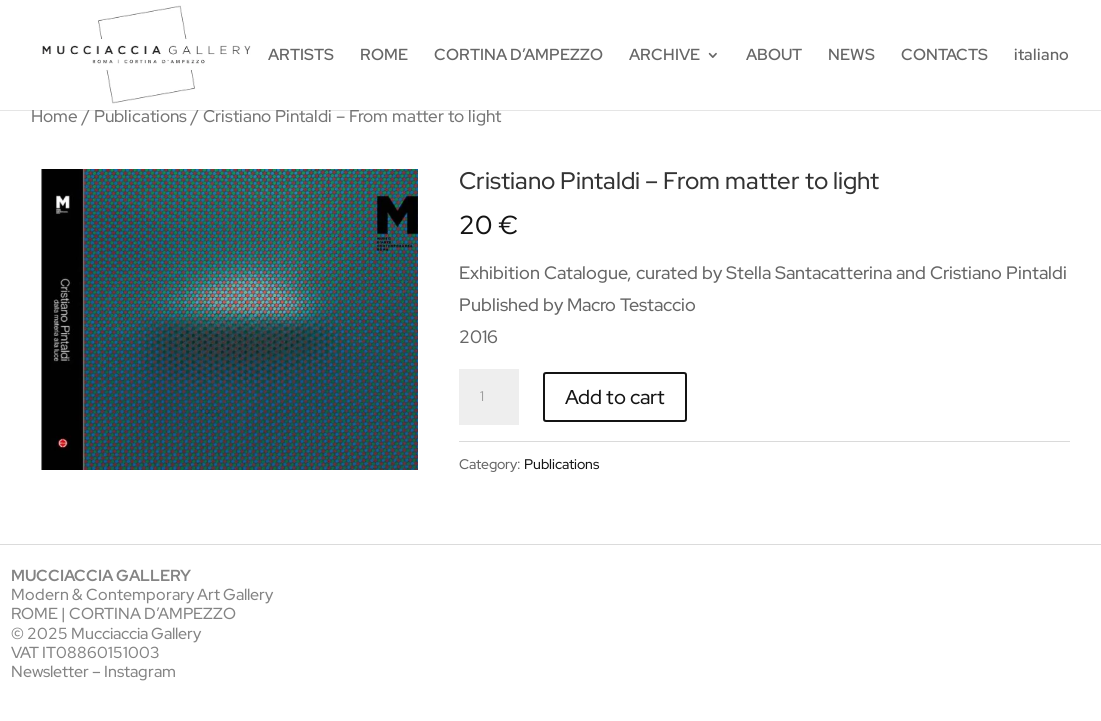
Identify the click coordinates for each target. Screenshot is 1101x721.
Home (54, 116)
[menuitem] (1041, 79)
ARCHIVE (664, 56)
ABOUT (774, 56)
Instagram (140, 671)
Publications (140, 116)
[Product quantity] (489, 397)
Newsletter (50, 671)
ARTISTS (301, 56)
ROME (384, 56)
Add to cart (615, 397)
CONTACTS (944, 56)
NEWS (851, 56)
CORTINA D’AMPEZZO (518, 56)
